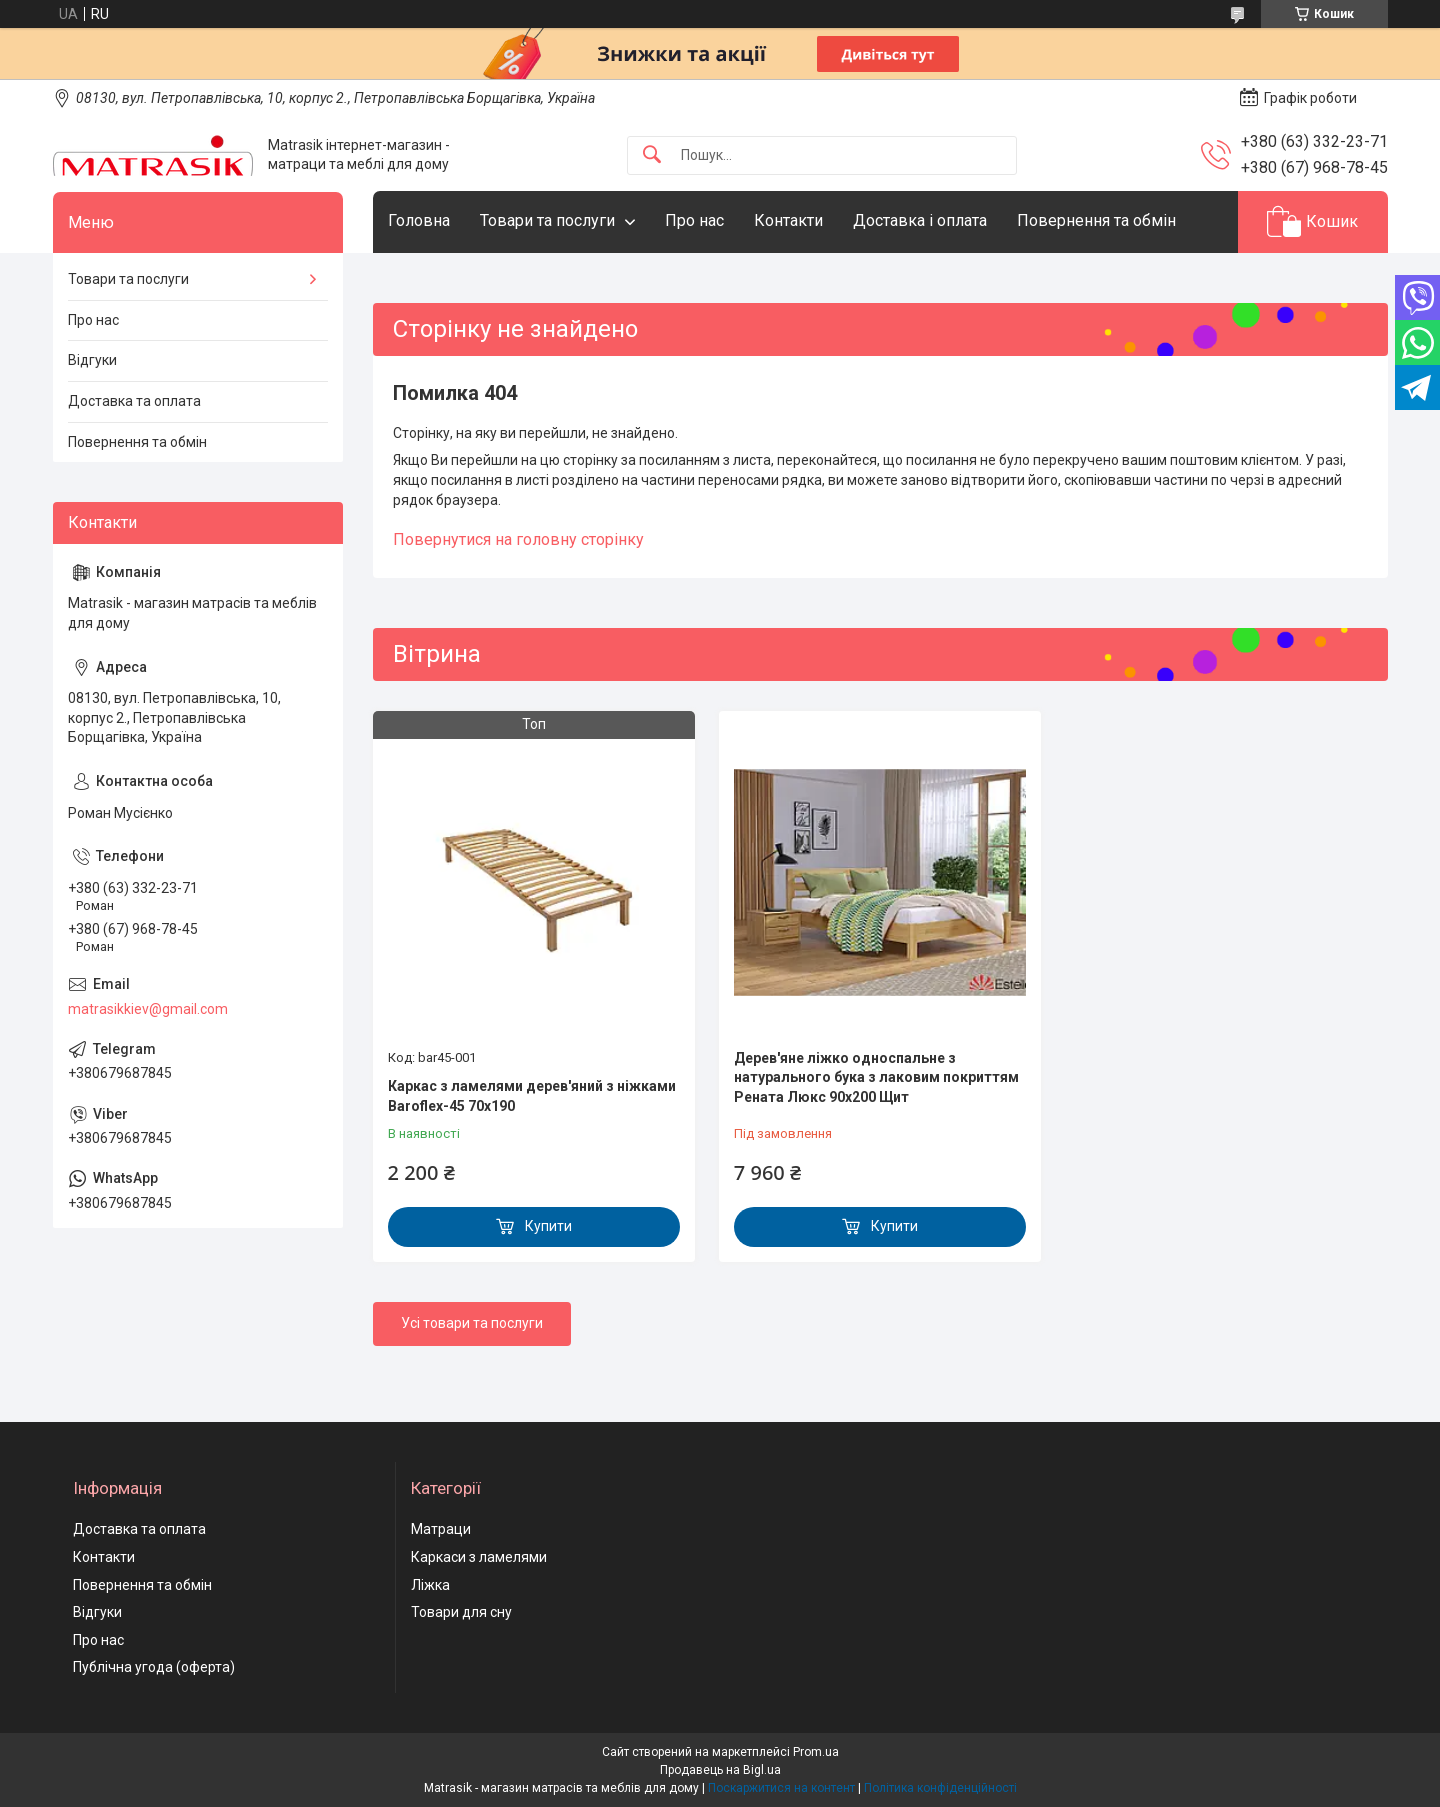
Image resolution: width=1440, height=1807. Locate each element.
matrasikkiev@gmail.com (148, 1009)
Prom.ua (816, 1752)
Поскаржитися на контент (781, 1788)
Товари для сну (461, 1612)
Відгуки (92, 360)
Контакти (788, 220)
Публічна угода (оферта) (154, 1667)
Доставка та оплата (134, 401)
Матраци (441, 1529)
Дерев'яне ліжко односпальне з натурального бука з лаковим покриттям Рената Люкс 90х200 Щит (876, 1077)
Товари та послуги (547, 220)
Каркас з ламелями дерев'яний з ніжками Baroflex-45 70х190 (532, 1096)
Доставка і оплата (920, 220)
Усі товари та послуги (472, 1323)
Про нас (694, 220)
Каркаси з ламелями (479, 1557)
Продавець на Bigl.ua (720, 1770)
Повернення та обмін (1096, 220)
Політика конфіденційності (940, 1788)
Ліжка (430, 1585)
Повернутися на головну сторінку (518, 539)
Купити (548, 1226)
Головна (419, 220)
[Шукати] (652, 155)
